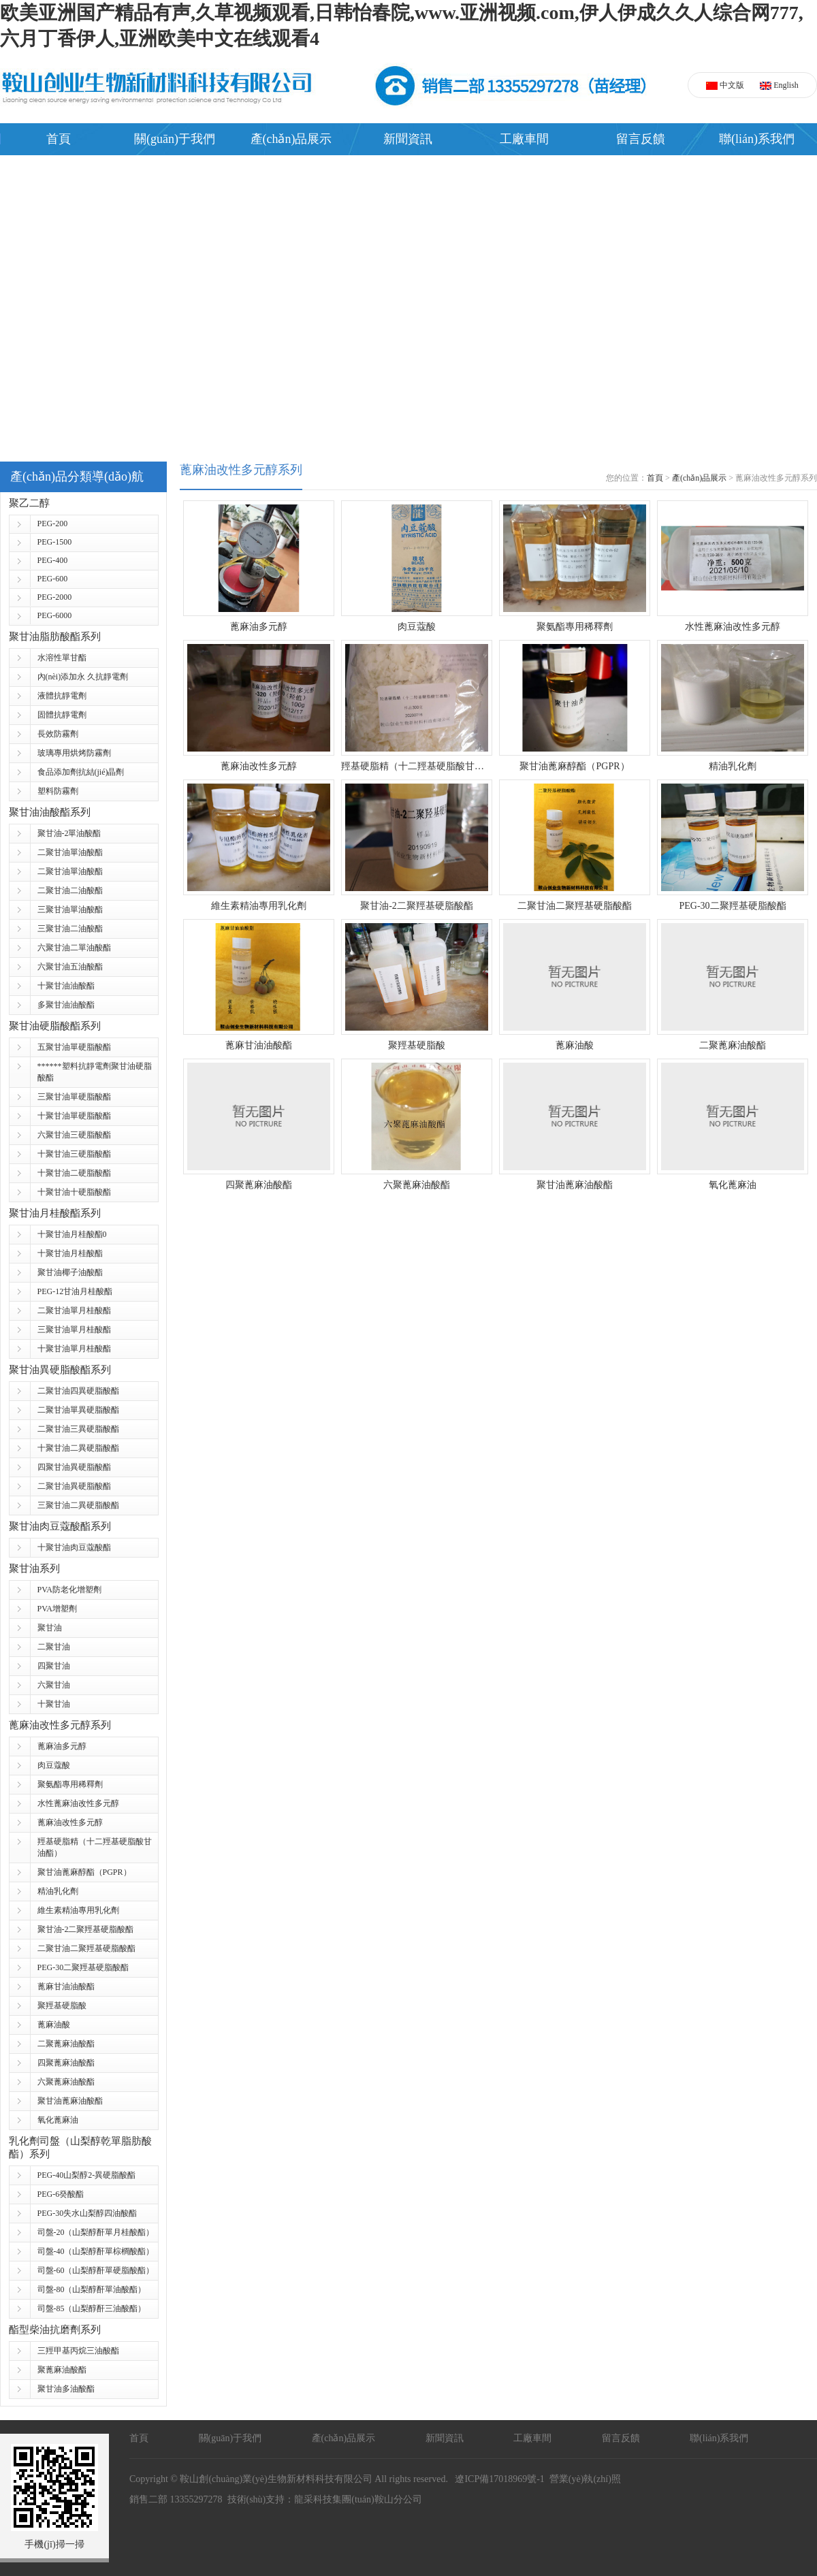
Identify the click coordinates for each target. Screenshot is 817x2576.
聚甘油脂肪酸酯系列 (55, 636)
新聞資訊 (407, 139)
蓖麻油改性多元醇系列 (60, 1725)
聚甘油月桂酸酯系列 (55, 1213)
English (779, 85)
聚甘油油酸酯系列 (50, 812)
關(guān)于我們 (174, 139)
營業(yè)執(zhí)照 (585, 2479)
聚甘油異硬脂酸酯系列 (60, 1369)
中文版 (725, 85)
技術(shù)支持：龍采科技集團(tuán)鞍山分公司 (324, 2499)
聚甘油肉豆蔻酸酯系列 (60, 1526)
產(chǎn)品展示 (291, 139)
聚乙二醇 (29, 503)
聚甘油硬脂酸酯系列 (55, 1025)
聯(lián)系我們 (757, 139)
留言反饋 (640, 139)
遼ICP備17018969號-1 (497, 2479)
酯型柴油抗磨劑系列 (55, 2329)
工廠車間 (524, 139)
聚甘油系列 (34, 1568)
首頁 (58, 139)
